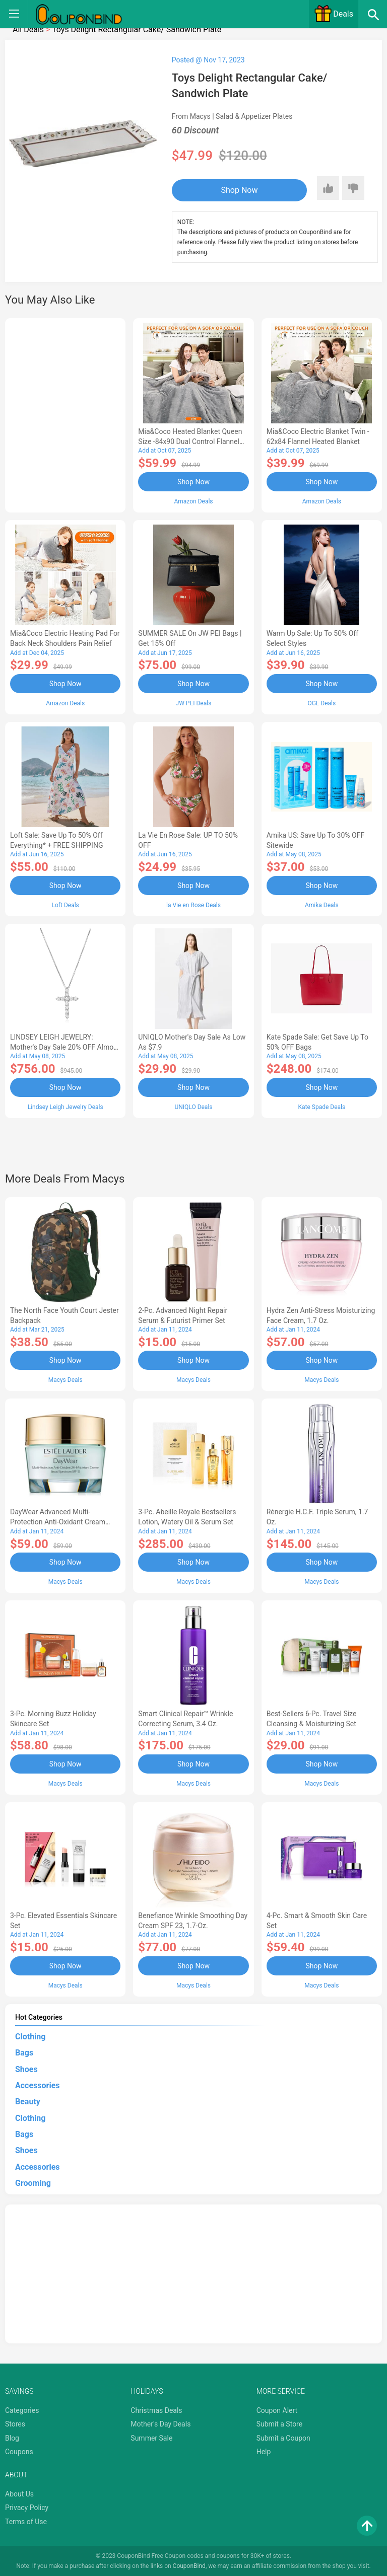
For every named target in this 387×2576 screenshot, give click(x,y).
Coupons (19, 2451)
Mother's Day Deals (160, 2422)
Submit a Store (279, 2422)
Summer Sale (151, 2437)
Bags (24, 2051)
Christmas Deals (156, 2409)
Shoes (26, 2068)
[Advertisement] (65, 413)
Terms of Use (26, 2520)
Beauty (27, 2100)
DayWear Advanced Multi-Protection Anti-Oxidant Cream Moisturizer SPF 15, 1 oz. (57, 1521)
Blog (12, 2437)
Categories (22, 2409)
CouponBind (189, 2564)
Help (263, 2451)
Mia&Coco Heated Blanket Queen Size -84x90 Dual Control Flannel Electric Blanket (190, 441)
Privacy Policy (26, 2506)
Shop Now (233, 190)
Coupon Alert (277, 2409)
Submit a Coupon (283, 2437)
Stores (15, 2422)
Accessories (37, 2084)
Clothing (30, 2035)
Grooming (33, 2181)
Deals (333, 14)
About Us (19, 2492)
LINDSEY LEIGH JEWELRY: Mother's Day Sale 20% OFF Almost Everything (64, 1047)
